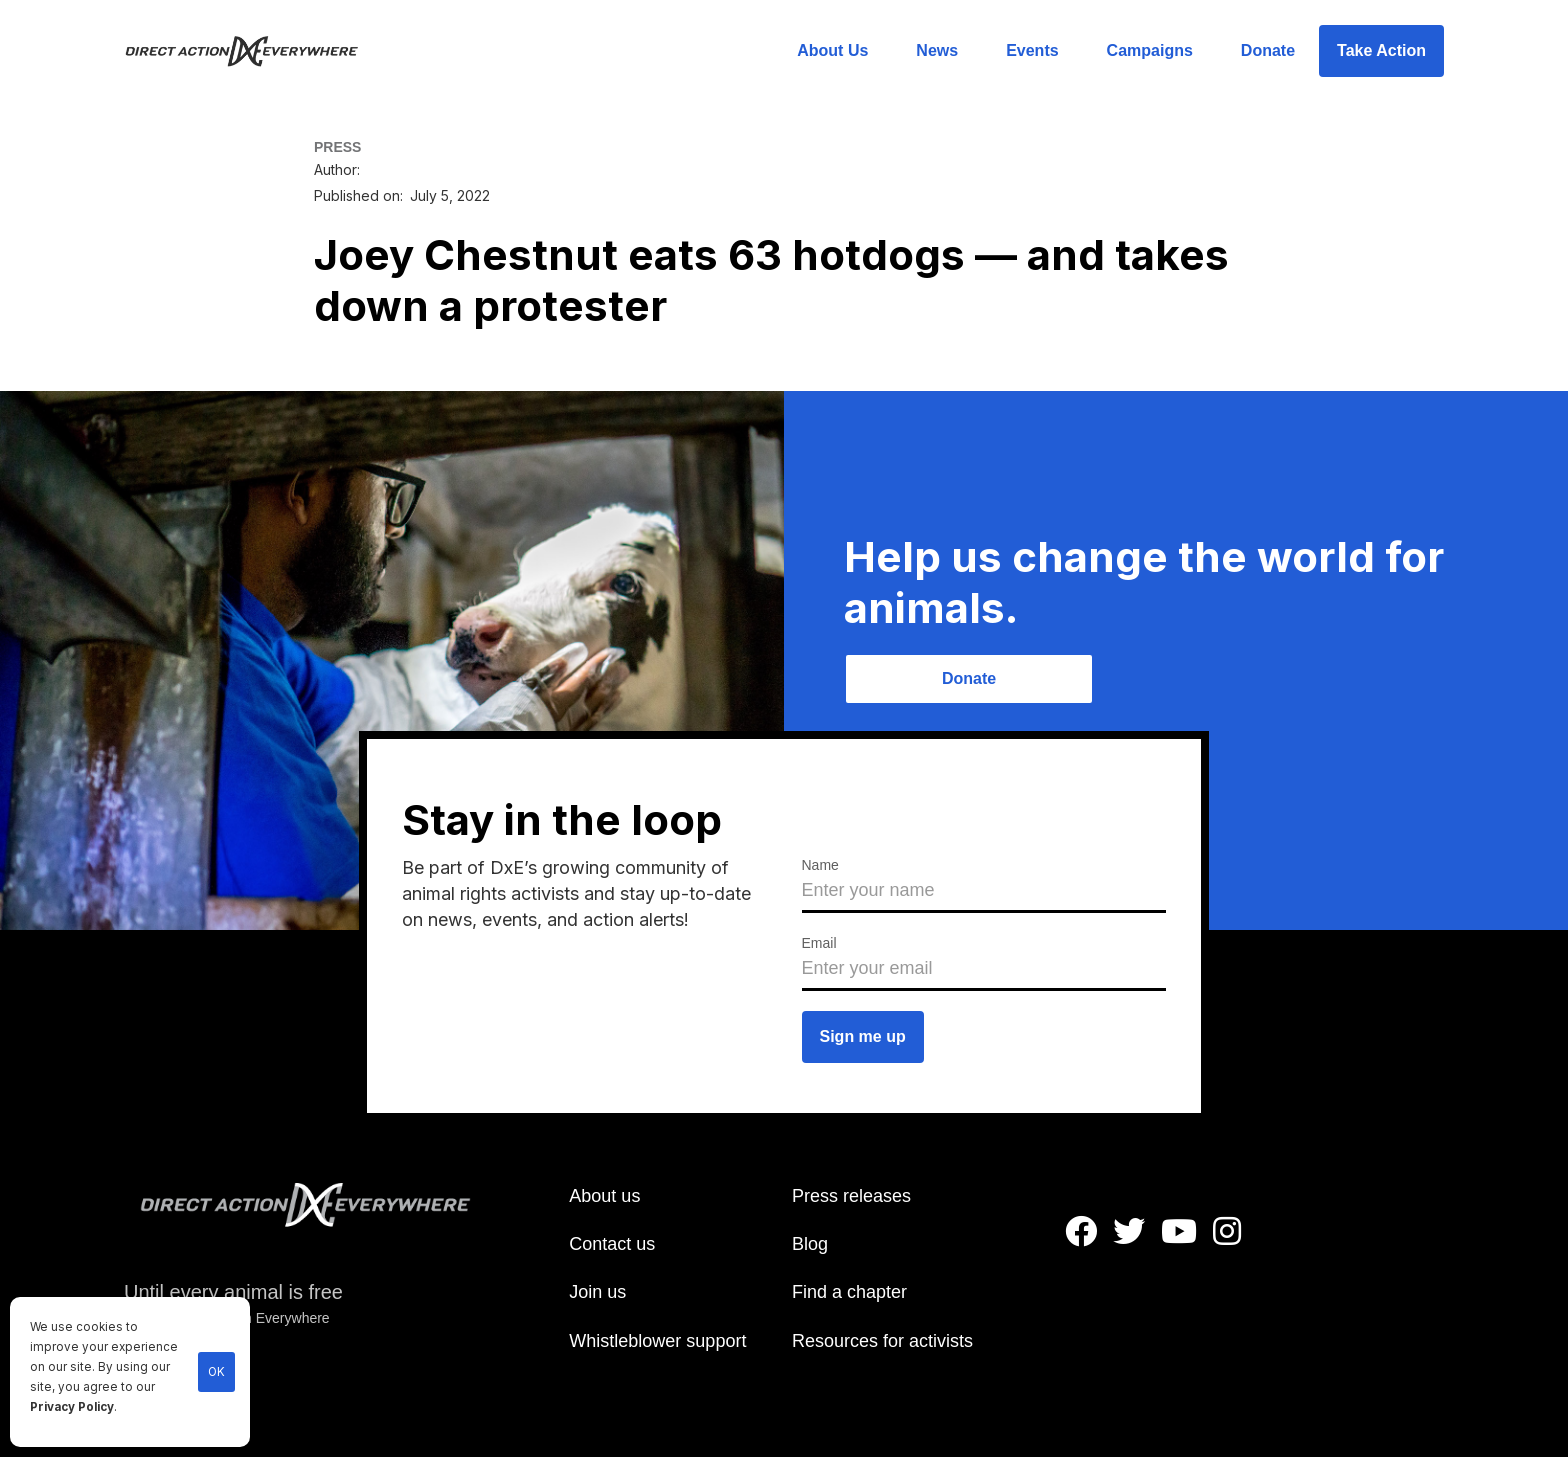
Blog (810, 1244)
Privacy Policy (72, 1407)
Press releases (851, 1196)
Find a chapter (849, 1292)
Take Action (1381, 50)
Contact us (612, 1244)
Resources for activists (882, 1341)
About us (604, 1196)
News (937, 50)
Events (1032, 50)
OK (216, 1372)
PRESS (337, 147)
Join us (597, 1292)
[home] (253, 51)
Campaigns (1150, 50)
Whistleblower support (657, 1341)
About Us (832, 50)
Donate (1268, 50)
